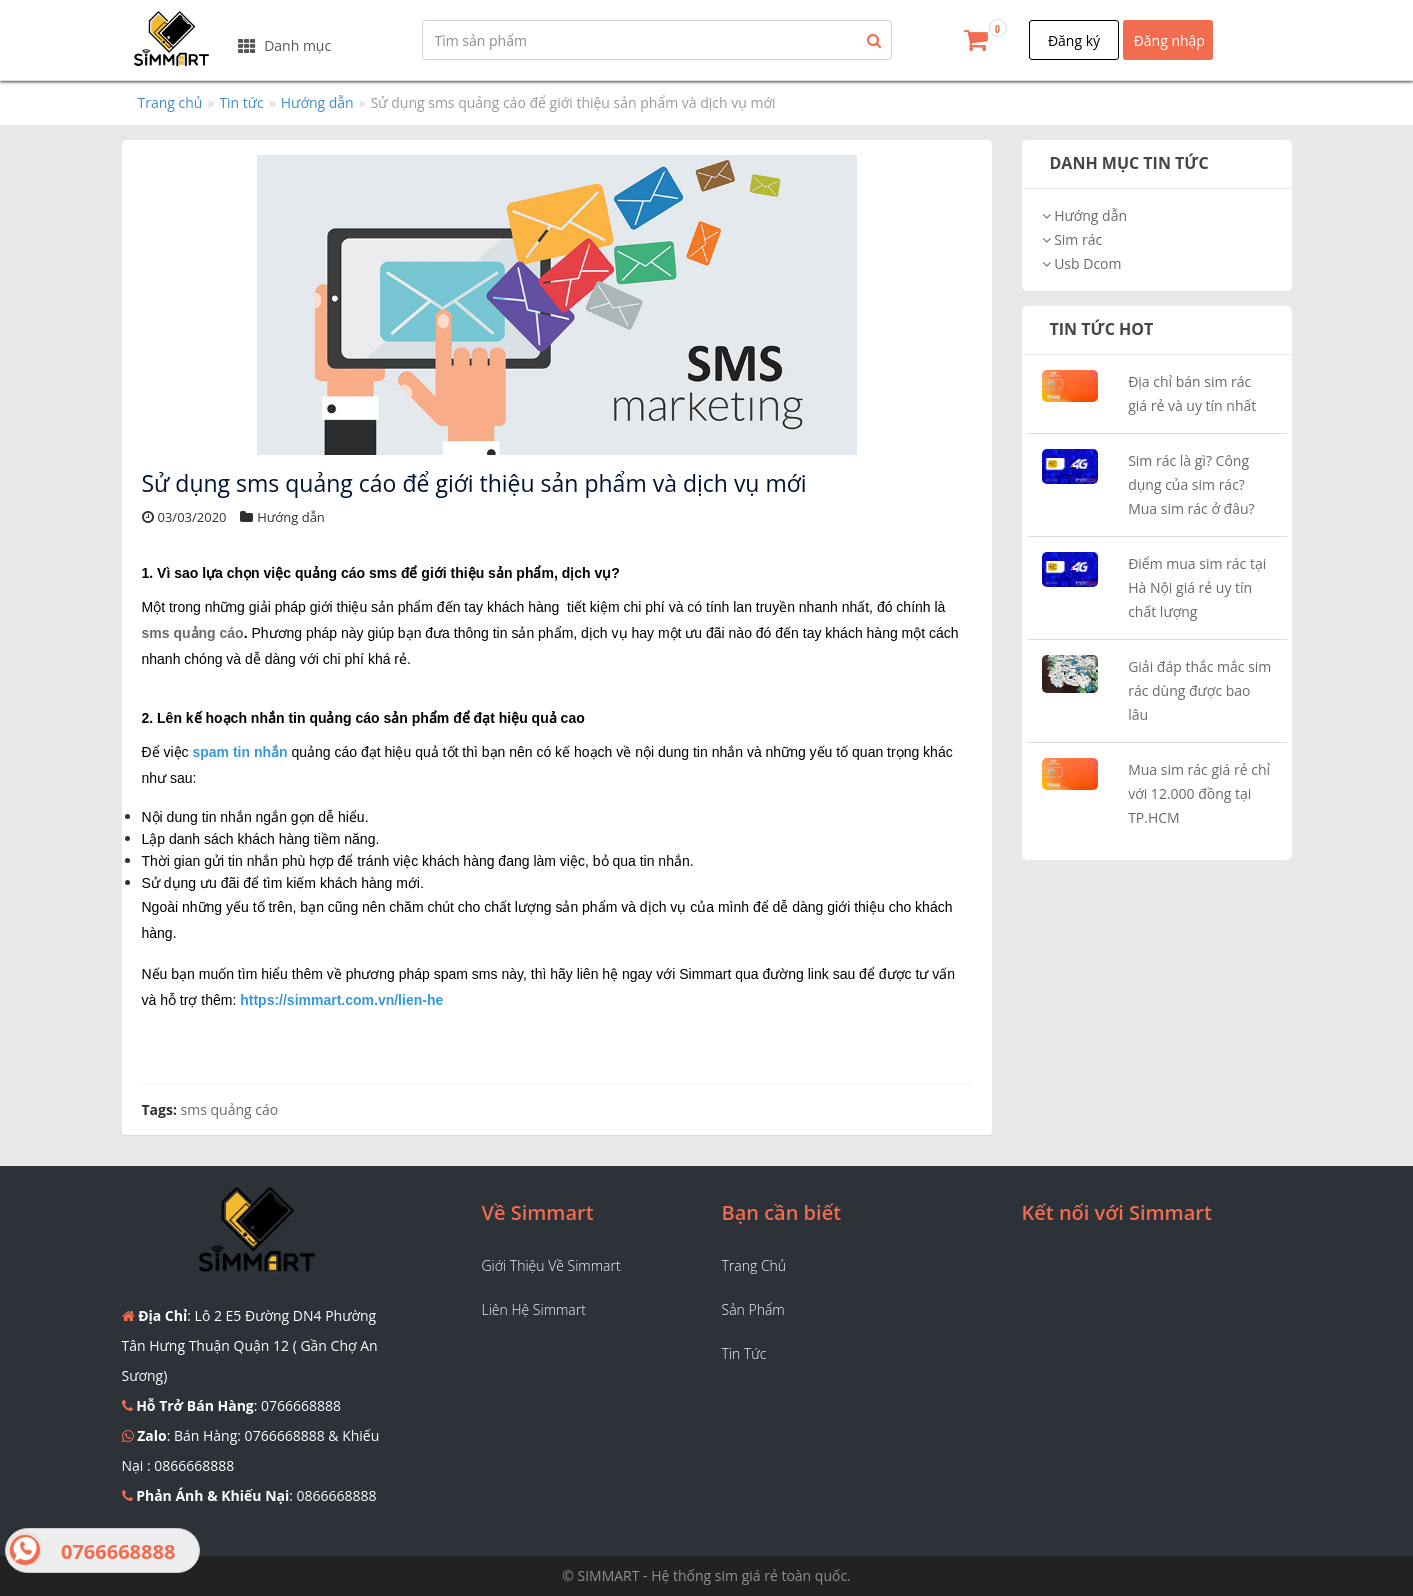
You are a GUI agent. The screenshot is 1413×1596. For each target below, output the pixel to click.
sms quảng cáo (193, 633)
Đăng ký (1074, 40)
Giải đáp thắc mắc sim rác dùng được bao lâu (1199, 690)
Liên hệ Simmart (534, 1309)
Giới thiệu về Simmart (551, 1265)
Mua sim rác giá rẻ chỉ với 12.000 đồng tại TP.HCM (1199, 793)
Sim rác (1072, 239)
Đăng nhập (1169, 40)
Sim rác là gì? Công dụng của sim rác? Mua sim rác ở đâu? (1191, 484)
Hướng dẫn (317, 102)
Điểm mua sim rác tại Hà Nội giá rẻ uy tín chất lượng (1197, 587)
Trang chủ (170, 102)
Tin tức (241, 102)
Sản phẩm (753, 1309)
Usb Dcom (1082, 263)
